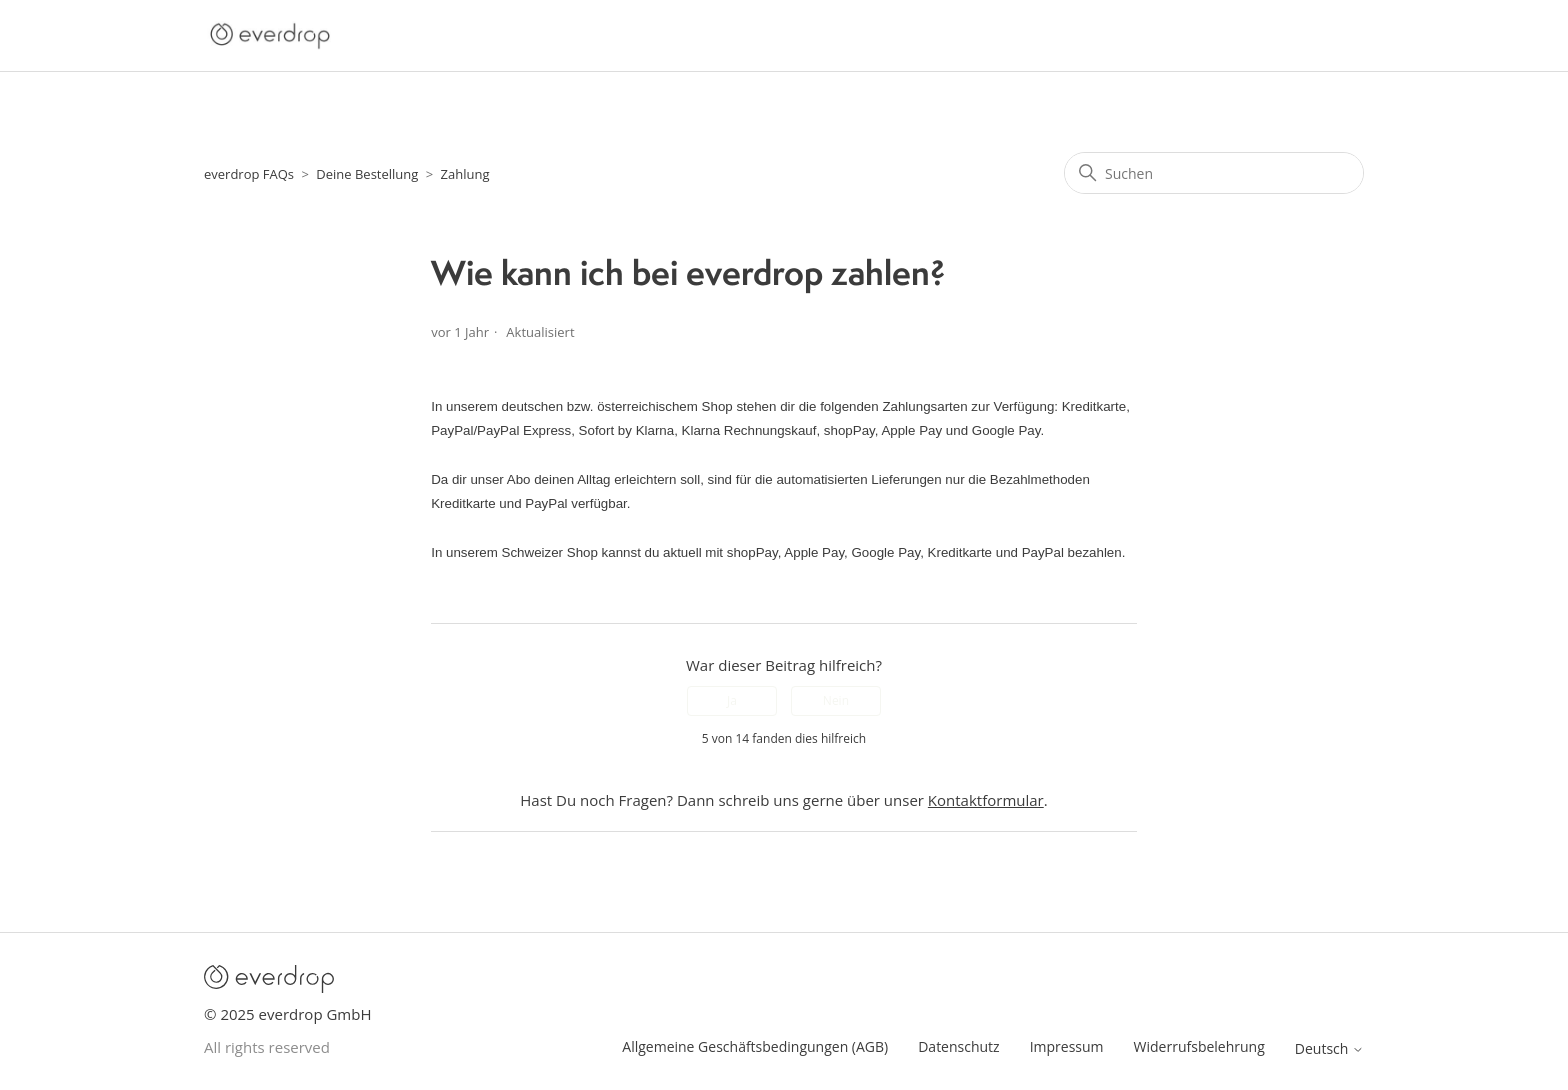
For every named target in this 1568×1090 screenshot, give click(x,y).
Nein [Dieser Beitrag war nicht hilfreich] (836, 700)
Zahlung (465, 174)
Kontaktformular (986, 800)
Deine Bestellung (367, 174)
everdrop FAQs (249, 174)
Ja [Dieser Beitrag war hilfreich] (732, 700)
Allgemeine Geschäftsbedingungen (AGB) (755, 1046)
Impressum (1067, 1046)
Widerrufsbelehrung (1199, 1046)
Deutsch (1329, 1049)
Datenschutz (958, 1046)
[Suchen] (1214, 173)
